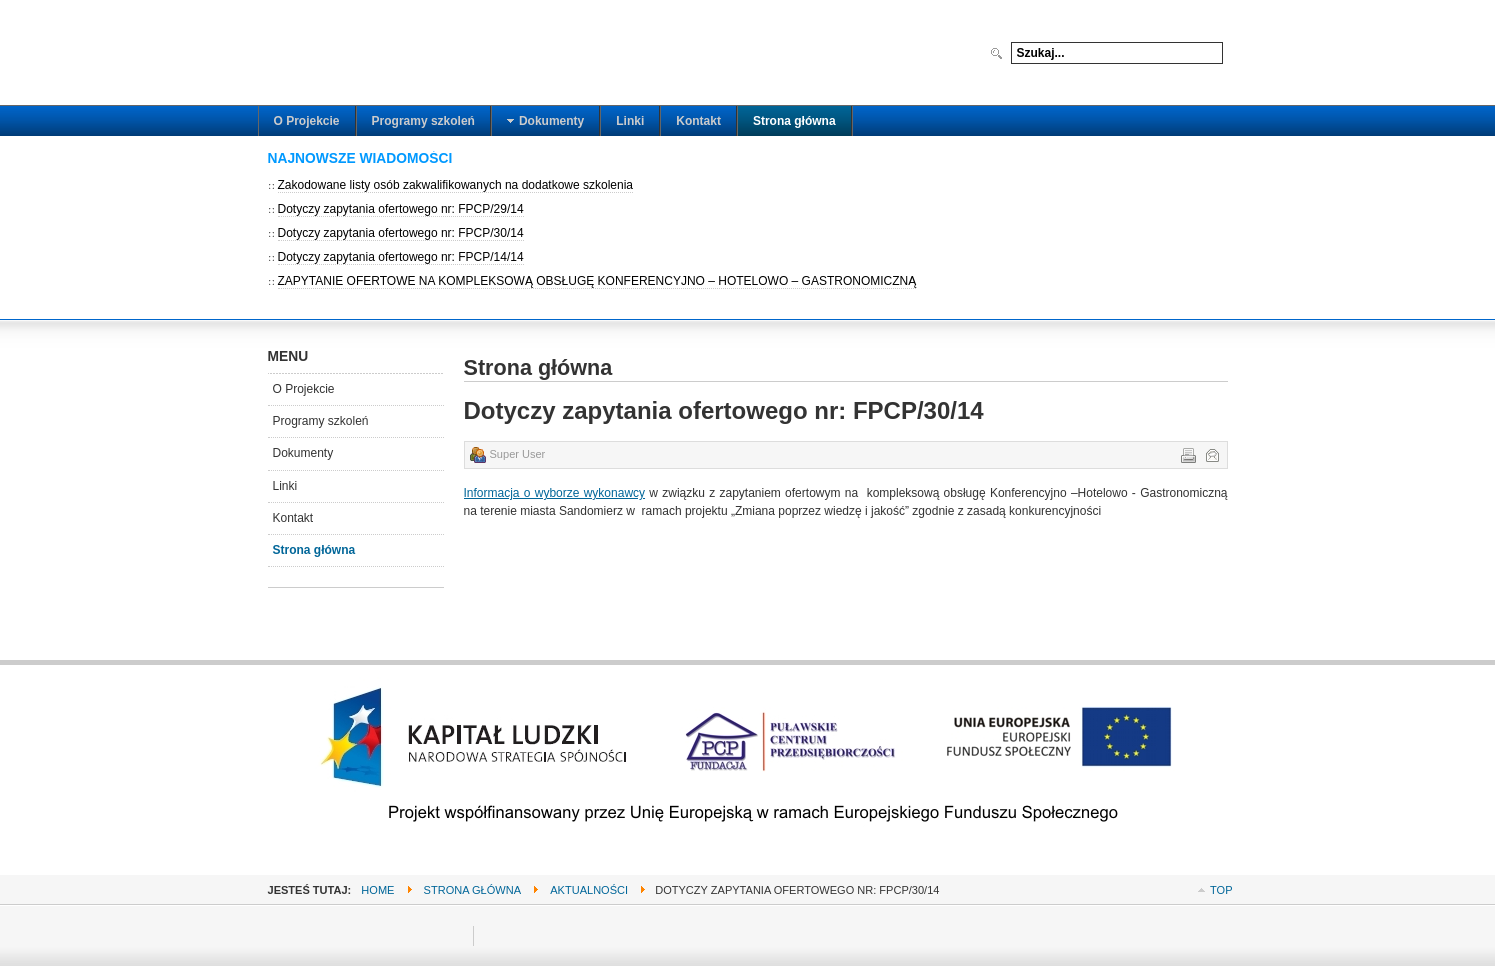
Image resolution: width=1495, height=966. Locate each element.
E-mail (1211, 454)
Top (1221, 890)
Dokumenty (303, 453)
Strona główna (314, 550)
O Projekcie (304, 389)
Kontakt (293, 518)
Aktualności (589, 890)
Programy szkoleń (321, 421)
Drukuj (1187, 454)
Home (377, 890)
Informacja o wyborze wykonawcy (555, 493)
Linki (285, 486)
